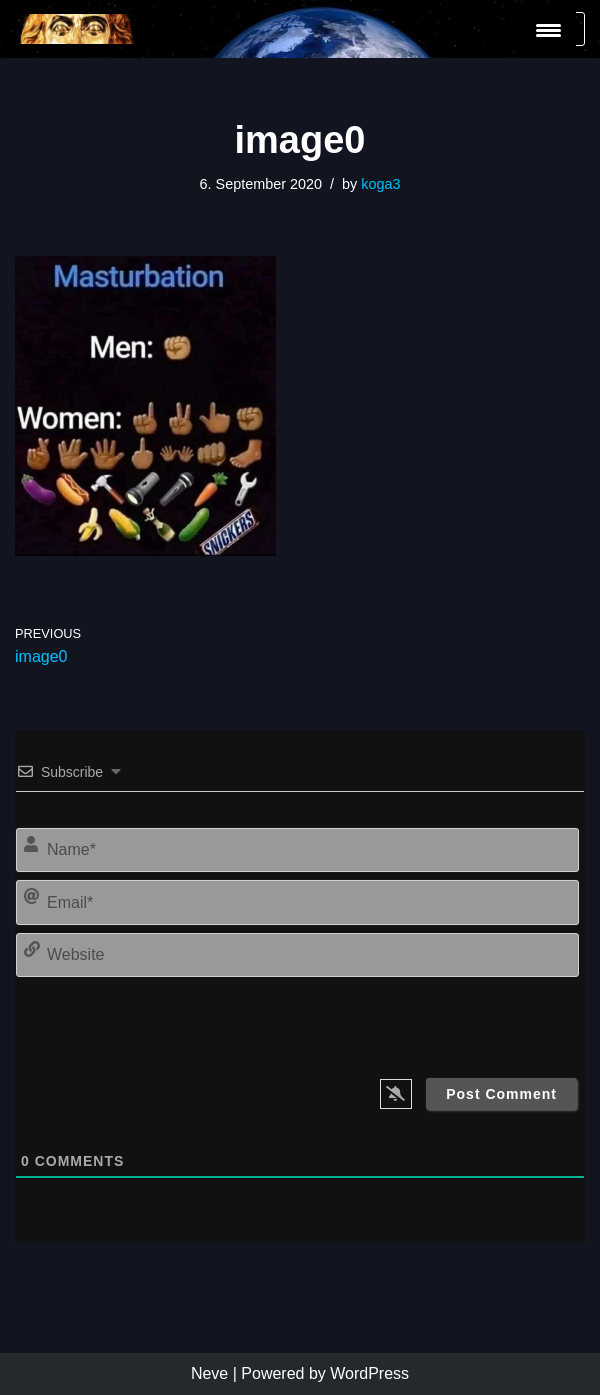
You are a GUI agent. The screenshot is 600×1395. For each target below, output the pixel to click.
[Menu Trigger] (548, 30)
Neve (209, 1373)
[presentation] (442, 1023)
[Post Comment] (501, 1094)
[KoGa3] (75, 29)
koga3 (380, 184)
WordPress (369, 1373)
